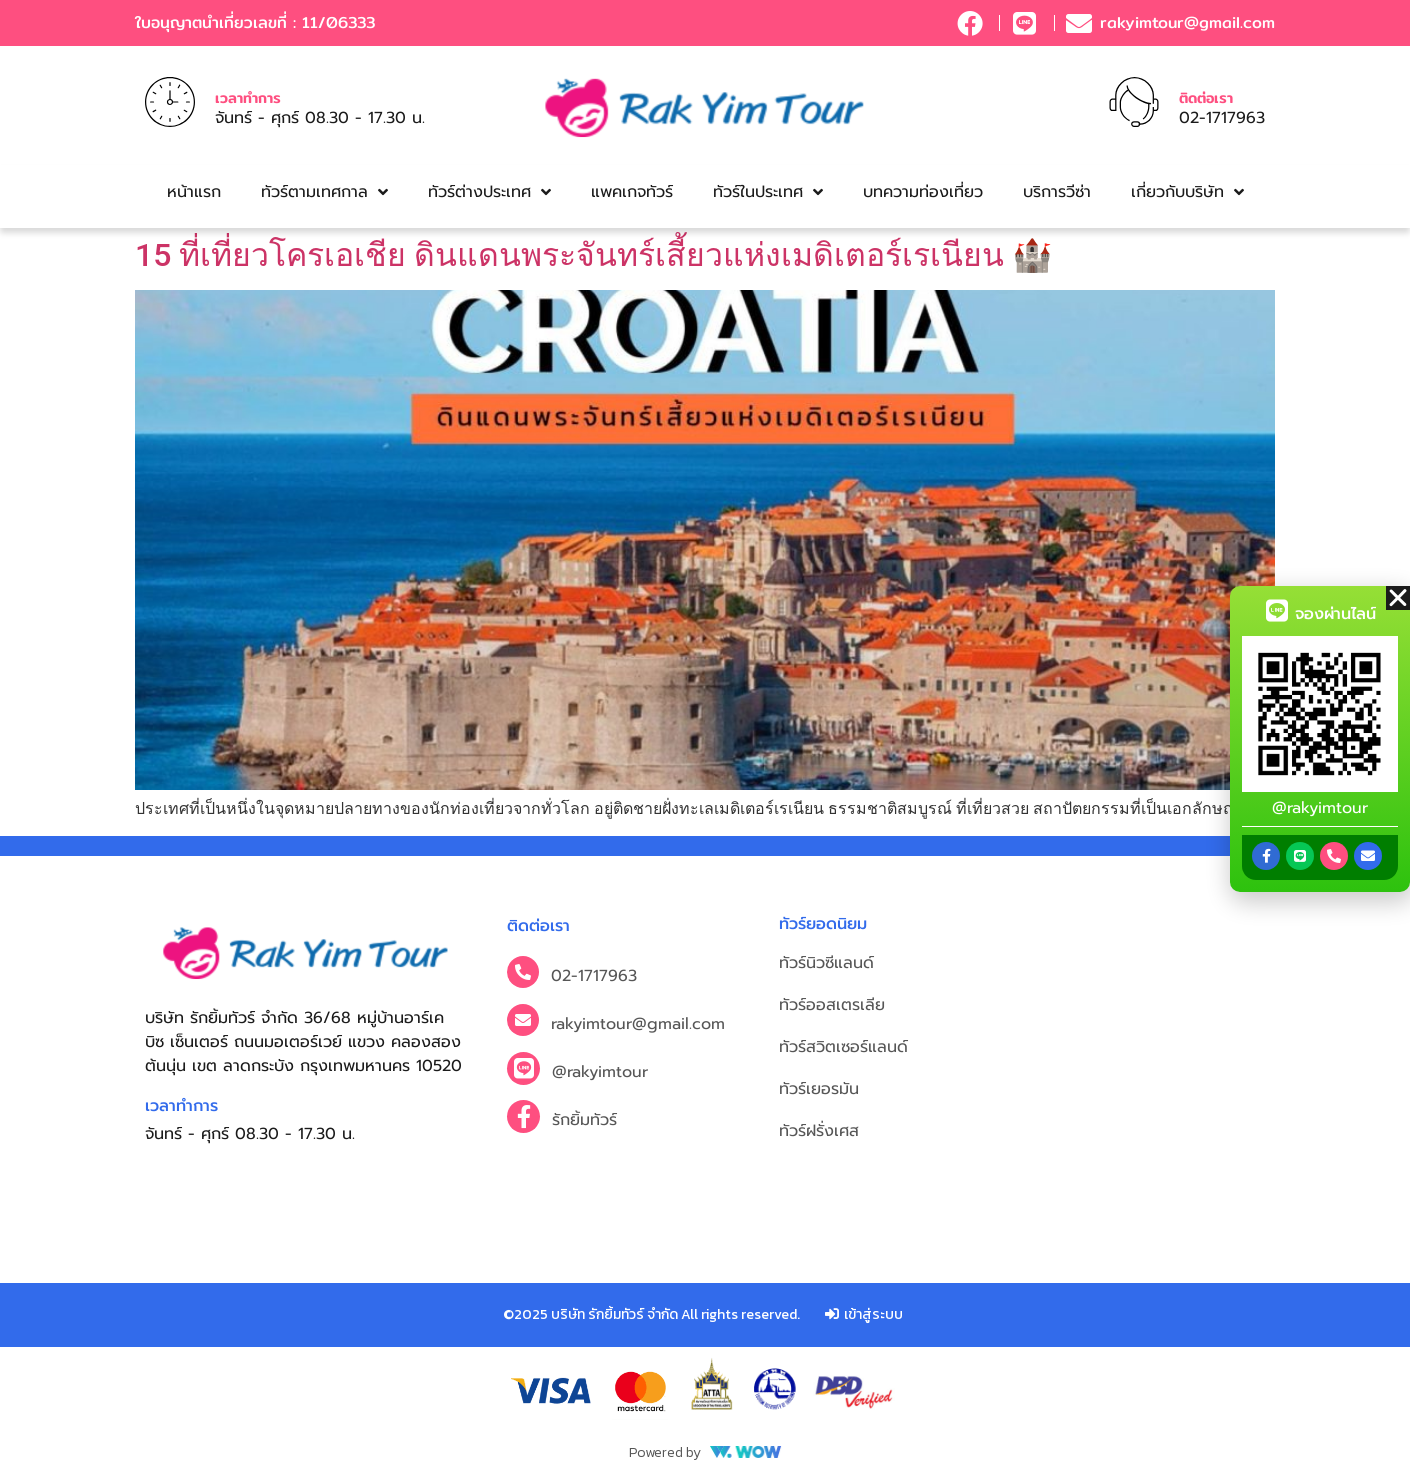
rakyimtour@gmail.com (638, 1024)
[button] (1398, 598)
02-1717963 (594, 976)
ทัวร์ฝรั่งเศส (819, 1131)
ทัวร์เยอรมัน (819, 1089)
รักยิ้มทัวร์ (584, 1120)
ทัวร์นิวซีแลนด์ (826, 963)
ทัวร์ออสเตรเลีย (832, 1005)
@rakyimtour (600, 1072)
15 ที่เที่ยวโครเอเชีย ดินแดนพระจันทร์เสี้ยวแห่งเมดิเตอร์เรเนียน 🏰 (593, 255)
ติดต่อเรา (1206, 97)
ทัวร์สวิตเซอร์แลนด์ (843, 1047)
